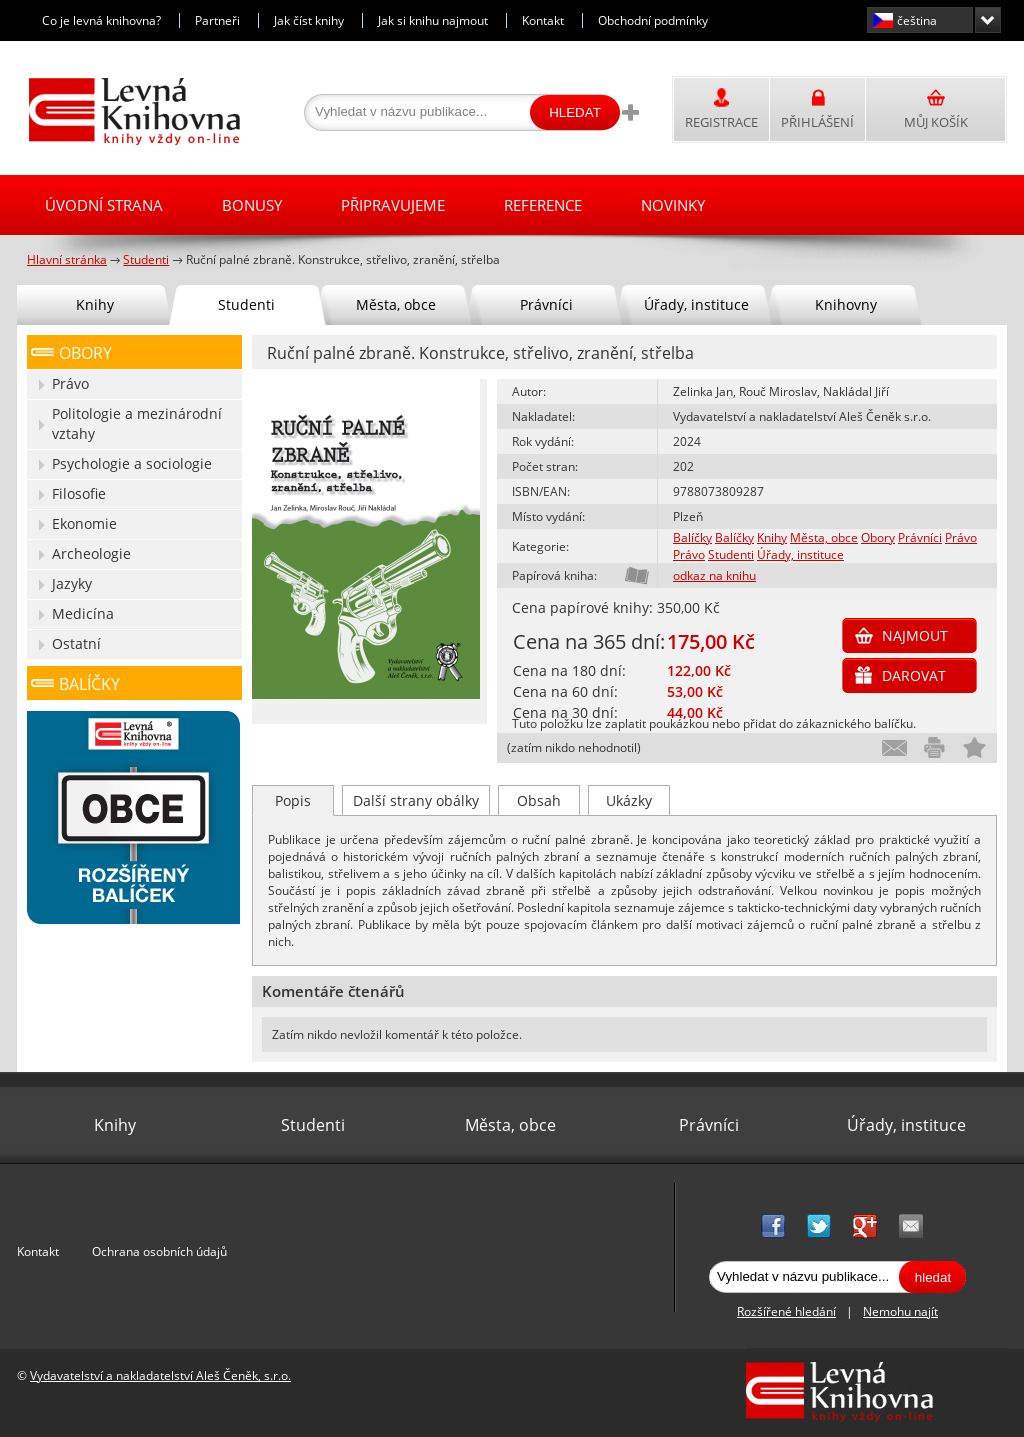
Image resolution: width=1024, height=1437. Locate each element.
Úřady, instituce (800, 554)
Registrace (721, 122)
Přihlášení (817, 122)
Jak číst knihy (309, 20)
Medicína (83, 613)
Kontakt (543, 20)
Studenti (731, 554)
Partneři (217, 20)
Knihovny (846, 304)
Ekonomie (84, 523)
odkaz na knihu (714, 575)
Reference (543, 205)
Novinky (673, 205)
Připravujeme (393, 205)
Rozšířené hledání (786, 1311)
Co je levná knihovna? (101, 20)
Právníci (920, 537)
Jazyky (72, 583)
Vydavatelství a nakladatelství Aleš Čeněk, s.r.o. (160, 1375)
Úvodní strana (104, 205)
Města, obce (824, 537)
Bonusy (252, 205)
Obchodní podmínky (653, 20)
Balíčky (692, 537)
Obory (878, 537)
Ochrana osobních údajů (159, 1251)
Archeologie (91, 553)
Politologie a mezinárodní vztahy (137, 423)
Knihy (772, 537)
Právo (961, 537)
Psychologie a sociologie (132, 463)
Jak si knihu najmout (433, 20)
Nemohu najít (900, 1311)
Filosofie (79, 493)
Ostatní (76, 643)
